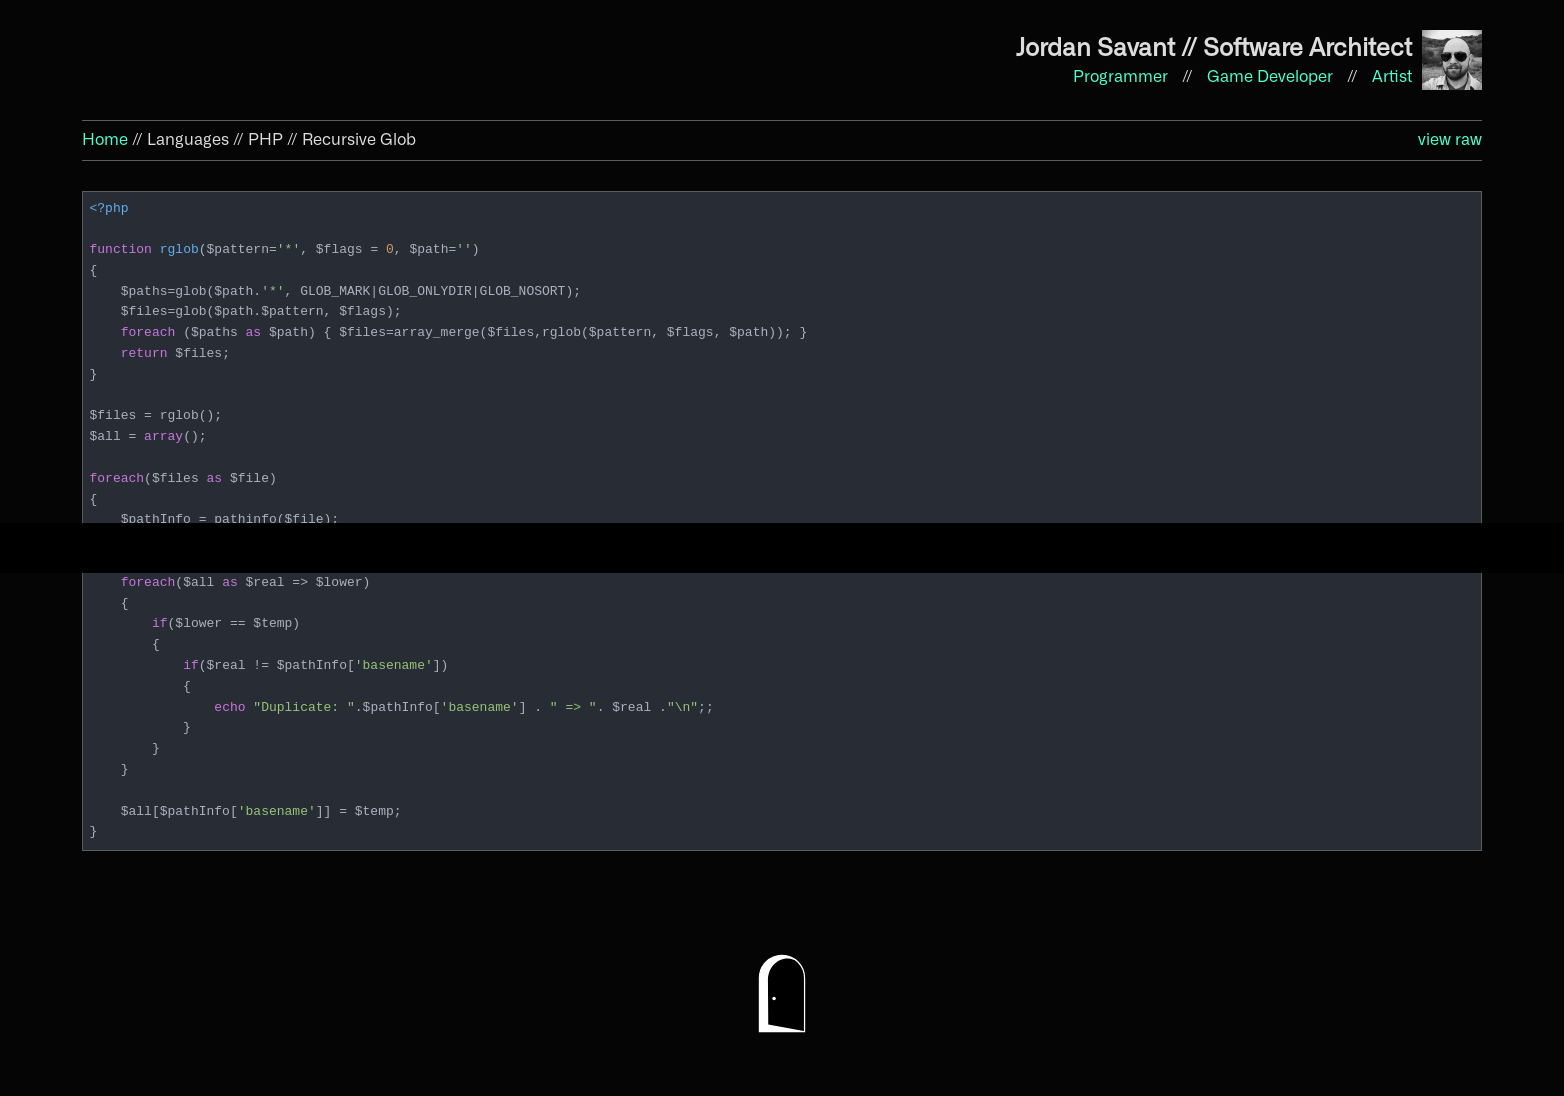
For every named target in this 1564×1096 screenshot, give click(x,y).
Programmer (1122, 77)
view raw (1450, 140)
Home (105, 140)
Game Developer (1272, 77)
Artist (1392, 77)
